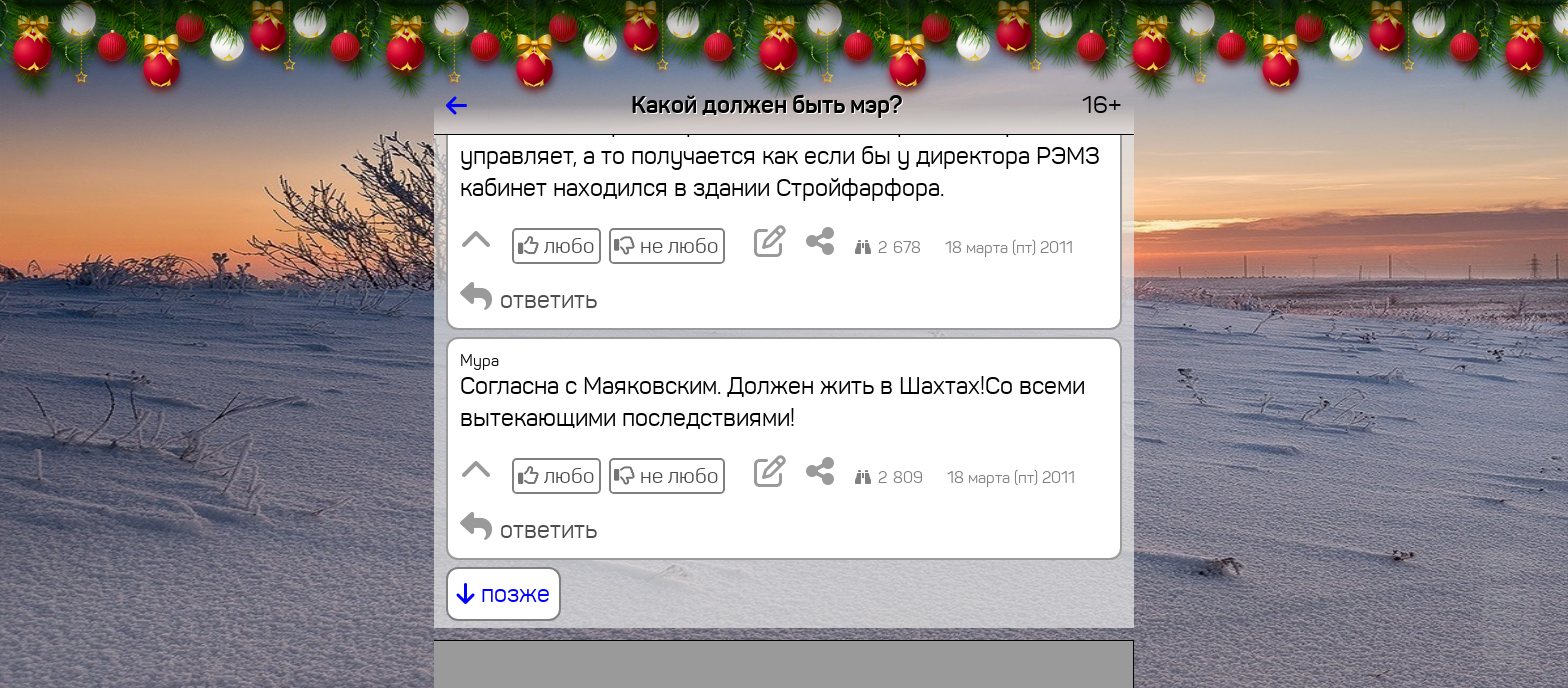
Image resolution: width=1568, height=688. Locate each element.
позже (503, 594)
